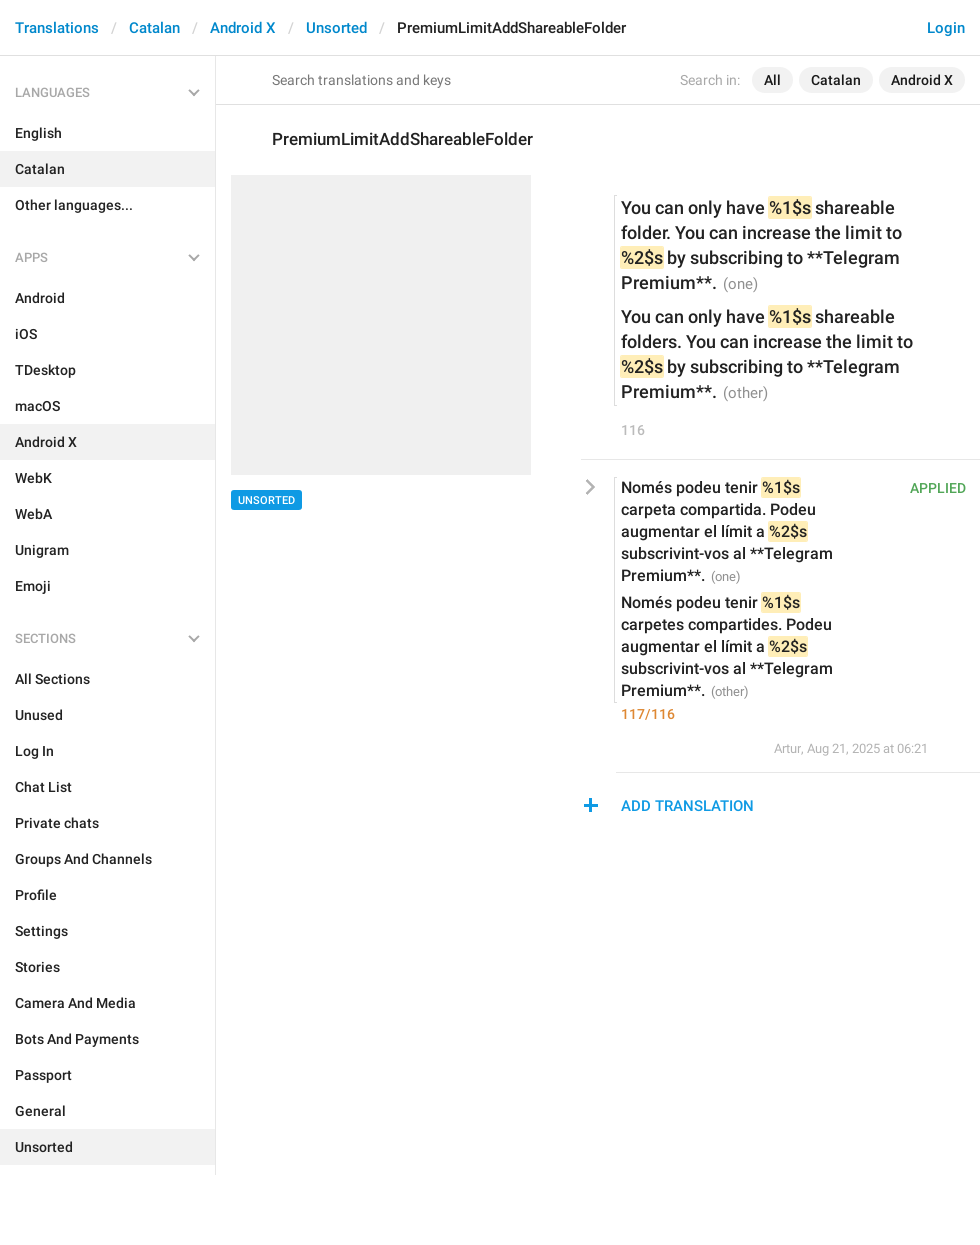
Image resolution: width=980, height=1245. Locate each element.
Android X (243, 28)
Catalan (154, 28)
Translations (57, 28)
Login (946, 28)
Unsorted (336, 28)
